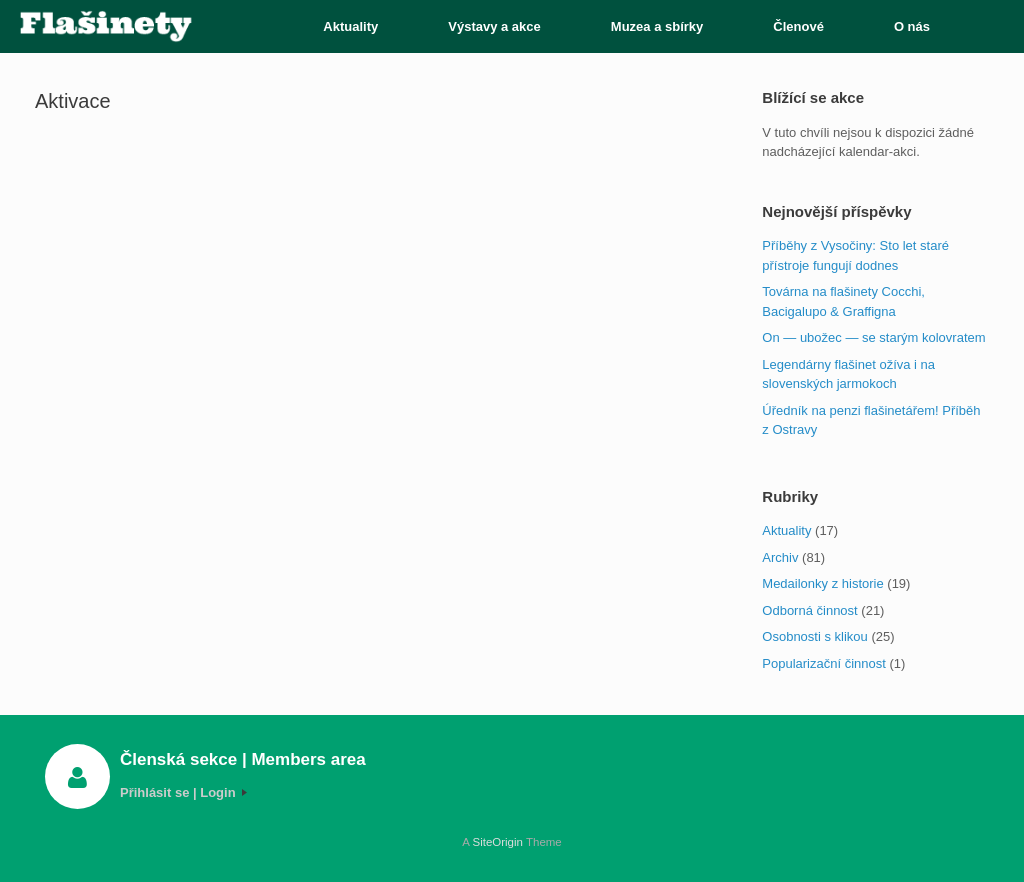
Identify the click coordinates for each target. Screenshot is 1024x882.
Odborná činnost (809, 610)
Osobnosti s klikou (815, 636)
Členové (798, 26)
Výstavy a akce (494, 26)
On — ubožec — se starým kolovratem (873, 337)
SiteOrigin (497, 842)
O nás (912, 26)
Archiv (780, 557)
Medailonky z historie (822, 583)
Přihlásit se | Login (183, 792)
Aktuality (350, 26)
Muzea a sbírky (657, 26)
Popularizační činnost (824, 663)
